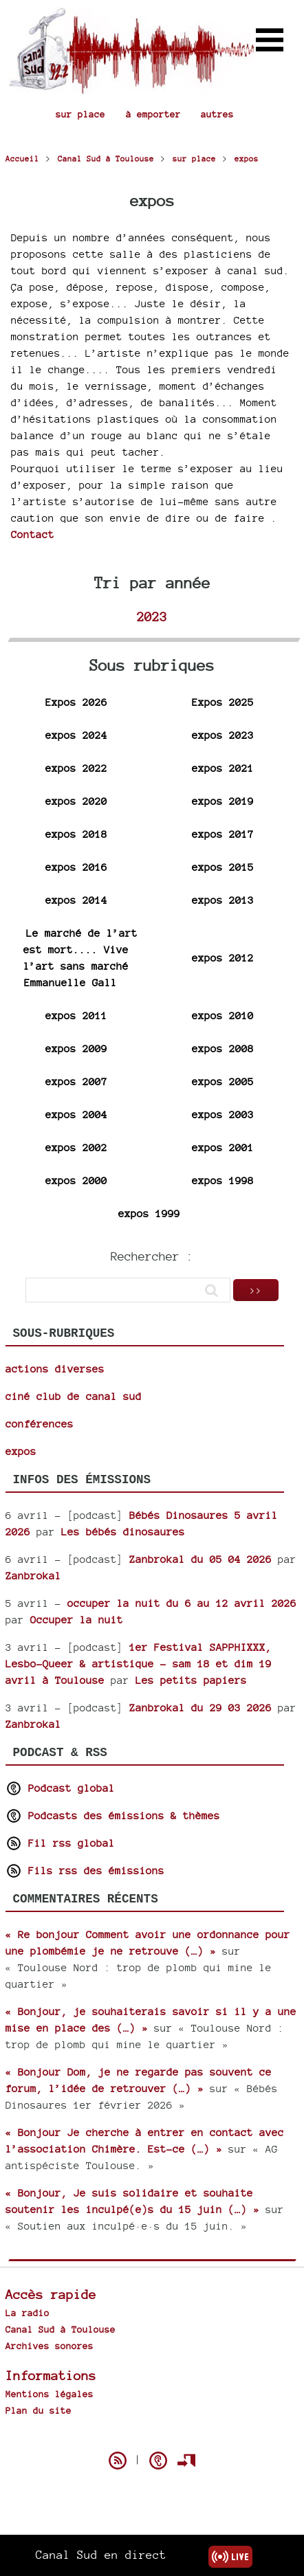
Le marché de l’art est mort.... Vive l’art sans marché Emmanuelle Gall (80, 957)
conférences (40, 1424)
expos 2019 (223, 801)
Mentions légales (50, 2393)
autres (217, 114)
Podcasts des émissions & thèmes (113, 1815)
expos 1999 (149, 1213)
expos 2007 (76, 1081)
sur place (80, 114)
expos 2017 (223, 834)
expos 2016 (76, 867)
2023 (152, 616)
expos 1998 (223, 1180)
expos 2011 (76, 1015)
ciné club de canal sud (74, 1396)
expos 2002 (76, 1147)
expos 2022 (76, 768)
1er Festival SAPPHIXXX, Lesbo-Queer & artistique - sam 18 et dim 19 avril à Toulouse (139, 1663)
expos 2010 (223, 1015)
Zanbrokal (33, 1575)
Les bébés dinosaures (123, 1531)
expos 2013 (223, 900)
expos (21, 1451)
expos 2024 (76, 735)
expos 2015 (223, 867)
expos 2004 (76, 1114)
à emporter (153, 114)
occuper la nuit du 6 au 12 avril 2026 (181, 1603)
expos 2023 (223, 735)
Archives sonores (50, 2345)
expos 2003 (223, 1114)
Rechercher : (152, 1256)
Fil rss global (60, 1843)
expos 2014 (76, 900)
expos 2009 (76, 1048)
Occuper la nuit (76, 1619)
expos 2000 (76, 1180)
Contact (32, 534)
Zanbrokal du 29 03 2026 (200, 1707)
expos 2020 (76, 801)
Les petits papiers (191, 1680)
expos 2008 (223, 1048)
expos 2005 (223, 1081)
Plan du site (39, 2410)
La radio (28, 2312)
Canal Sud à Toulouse (61, 2329)
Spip (152, 2436)
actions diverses (55, 1369)
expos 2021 (223, 768)
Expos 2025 (223, 702)
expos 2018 (76, 834)
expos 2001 (223, 1147)
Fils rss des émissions (85, 1870)
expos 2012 (223, 958)
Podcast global (60, 1788)
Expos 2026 (76, 702)
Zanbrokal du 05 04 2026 (200, 1559)
